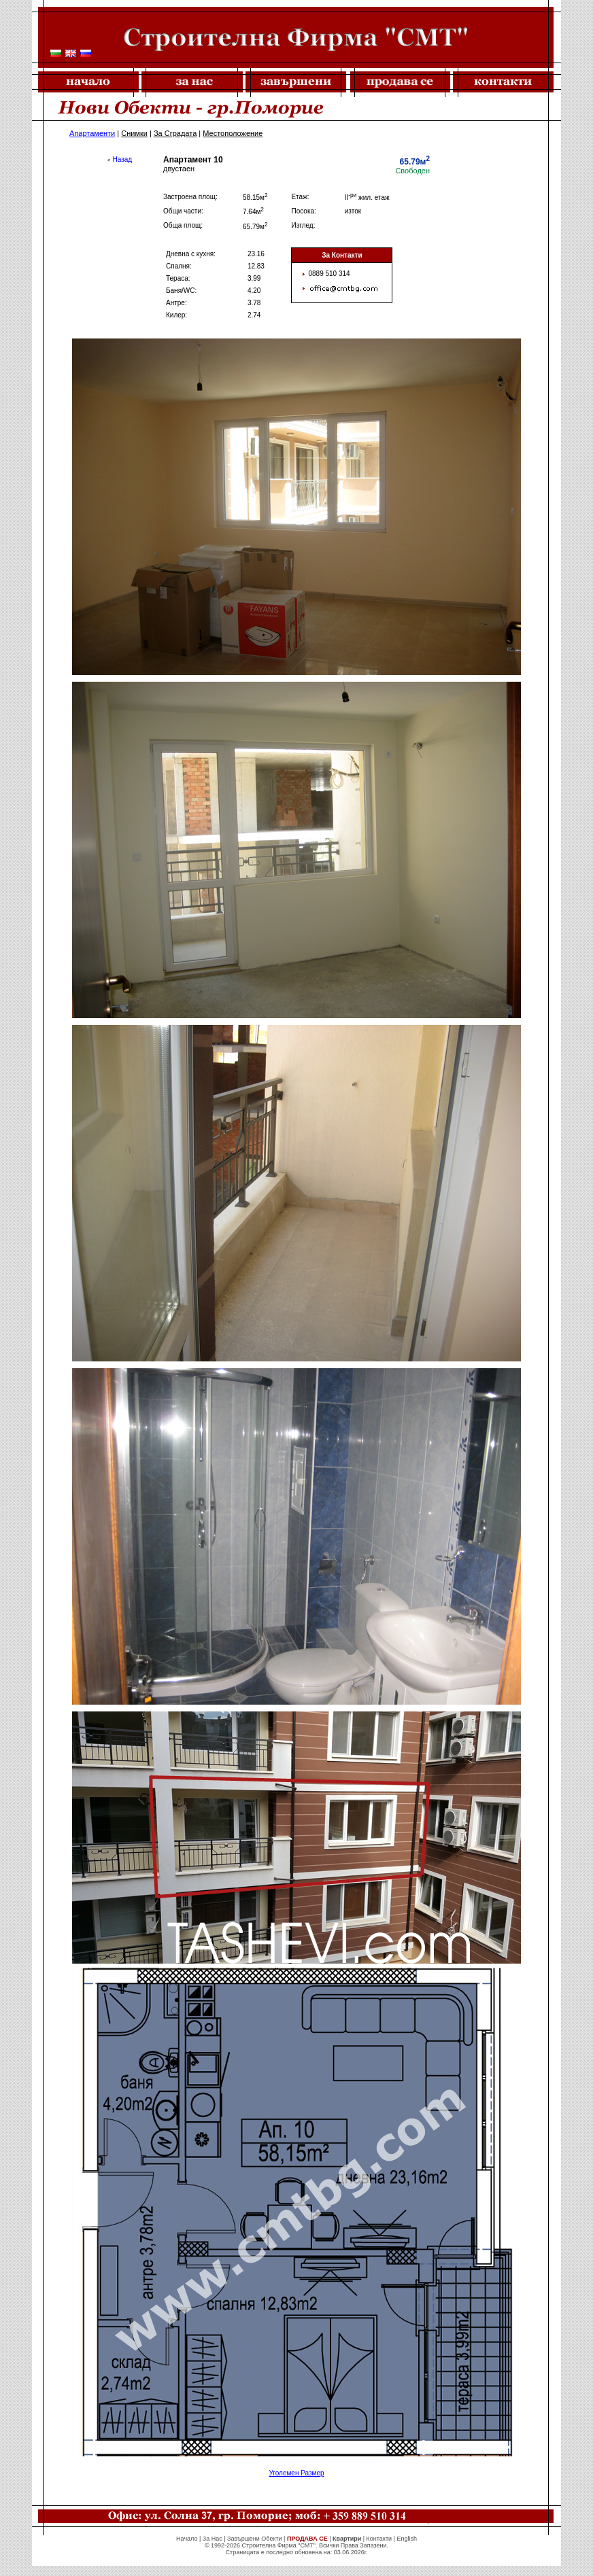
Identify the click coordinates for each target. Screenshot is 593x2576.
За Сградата (175, 133)
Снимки (134, 133)
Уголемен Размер (296, 2473)
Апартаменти (92, 133)
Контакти (379, 2538)
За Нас (212, 2538)
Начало (186, 2538)
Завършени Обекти (254, 2538)
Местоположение (232, 133)
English (406, 2538)
